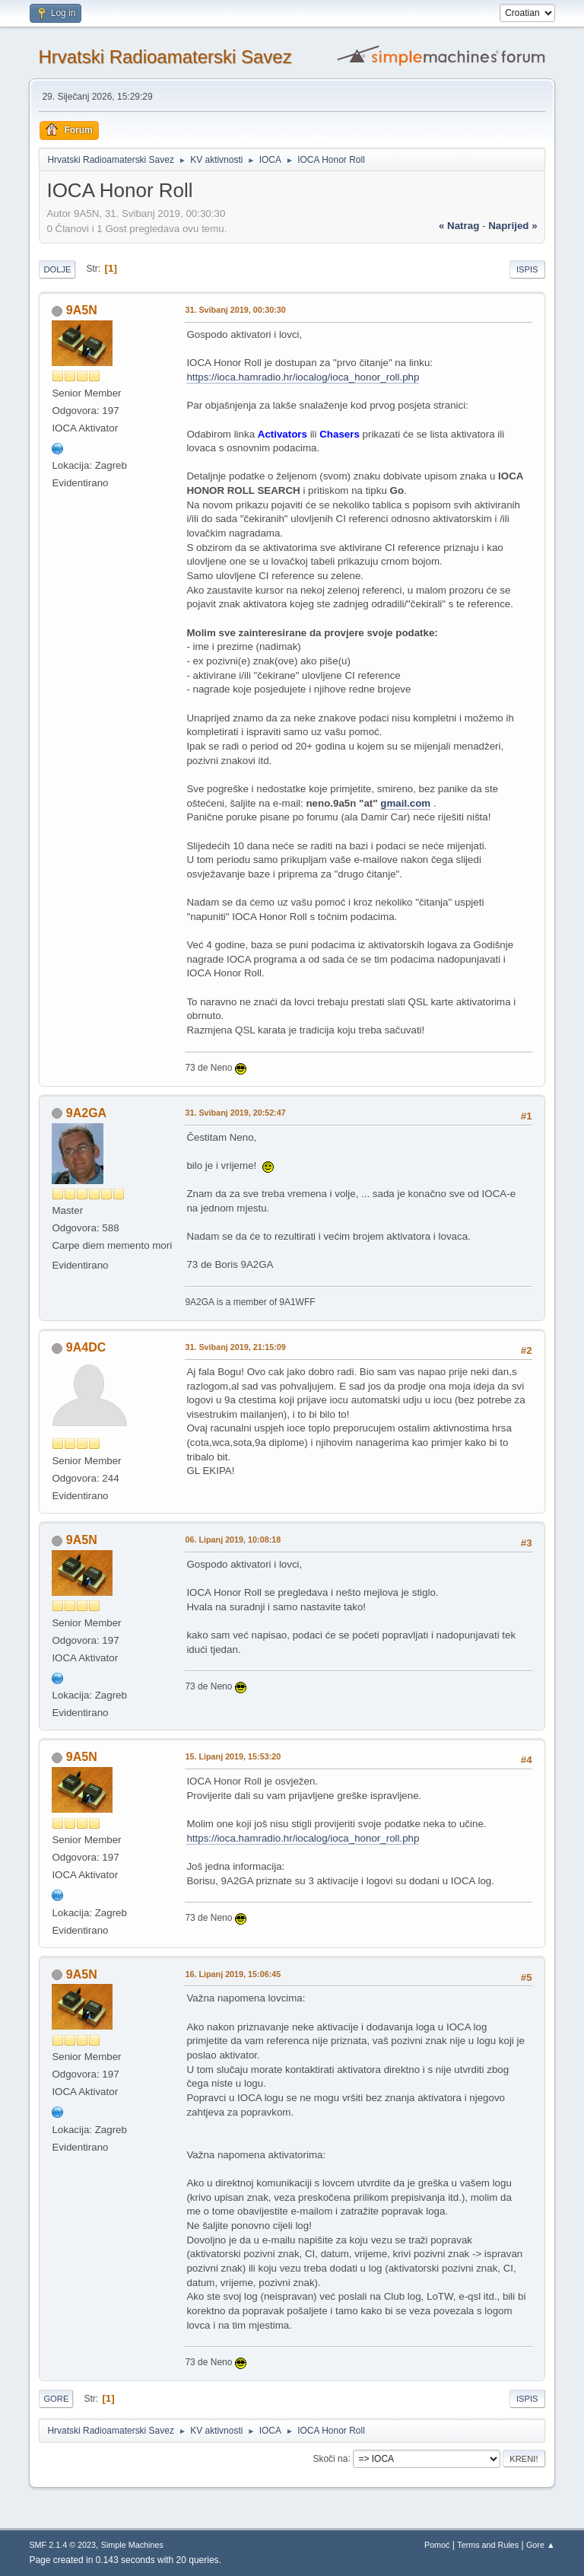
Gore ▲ (540, 2544)
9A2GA (86, 1113)
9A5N (81, 310)
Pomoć (437, 2544)
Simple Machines (132, 2544)
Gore (55, 2398)
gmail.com (405, 803)
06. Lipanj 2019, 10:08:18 (233, 1539)
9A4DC (86, 1347)
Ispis (527, 269)
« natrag (459, 225)
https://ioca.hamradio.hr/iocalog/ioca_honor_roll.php (302, 377)
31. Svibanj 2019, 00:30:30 (235, 309)
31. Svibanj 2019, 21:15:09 (235, 1347)
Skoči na (330, 2458)
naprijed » (512, 225)
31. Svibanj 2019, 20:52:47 (235, 1112)
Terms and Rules (488, 2544)
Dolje (57, 269)
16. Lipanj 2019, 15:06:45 (233, 1974)
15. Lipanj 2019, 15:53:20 (233, 1756)
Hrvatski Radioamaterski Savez (164, 56)
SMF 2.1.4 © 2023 (62, 2544)
